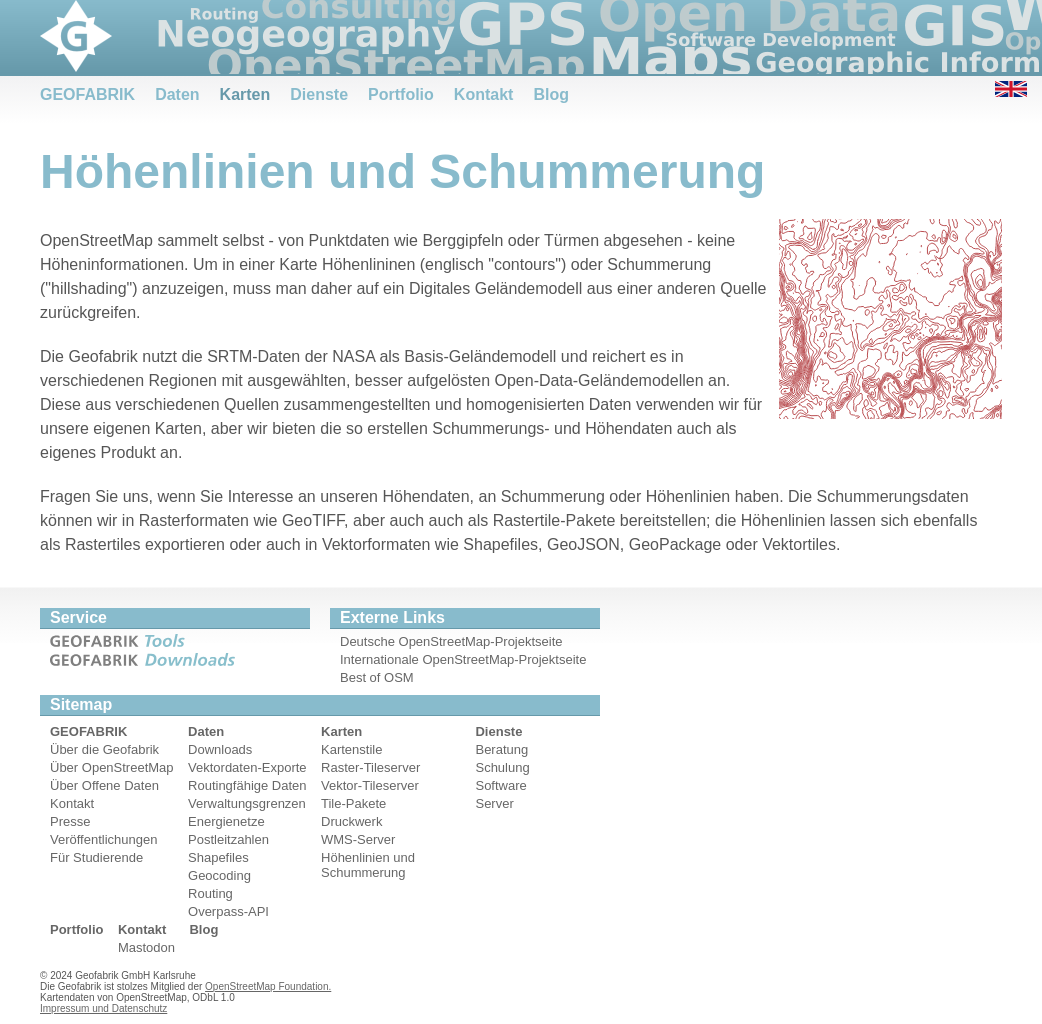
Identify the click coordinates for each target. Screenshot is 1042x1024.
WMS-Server (358, 839)
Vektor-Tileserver (370, 785)
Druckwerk (351, 821)
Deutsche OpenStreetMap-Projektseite (451, 641)
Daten (177, 94)
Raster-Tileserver (370, 767)
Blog (551, 94)
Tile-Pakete (353, 803)
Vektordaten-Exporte (247, 767)
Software (500, 785)
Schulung (502, 767)
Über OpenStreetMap (112, 767)
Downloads (220, 749)
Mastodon (146, 947)
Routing (210, 893)
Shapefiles (218, 857)
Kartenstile (351, 749)
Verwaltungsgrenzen (247, 803)
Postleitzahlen (228, 839)
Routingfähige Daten (247, 785)
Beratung (501, 749)
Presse (70, 821)
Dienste (319, 94)
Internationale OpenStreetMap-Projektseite (463, 659)
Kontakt (484, 94)
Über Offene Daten (104, 785)
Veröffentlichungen (103, 839)
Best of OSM (377, 677)
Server (494, 803)
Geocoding (219, 875)
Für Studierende (96, 857)
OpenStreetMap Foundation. (268, 986)
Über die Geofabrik (104, 749)
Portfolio (401, 94)
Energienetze (226, 821)
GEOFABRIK (87, 94)
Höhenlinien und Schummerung (368, 865)
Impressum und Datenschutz (103, 1008)
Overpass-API (228, 911)
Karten (245, 94)
